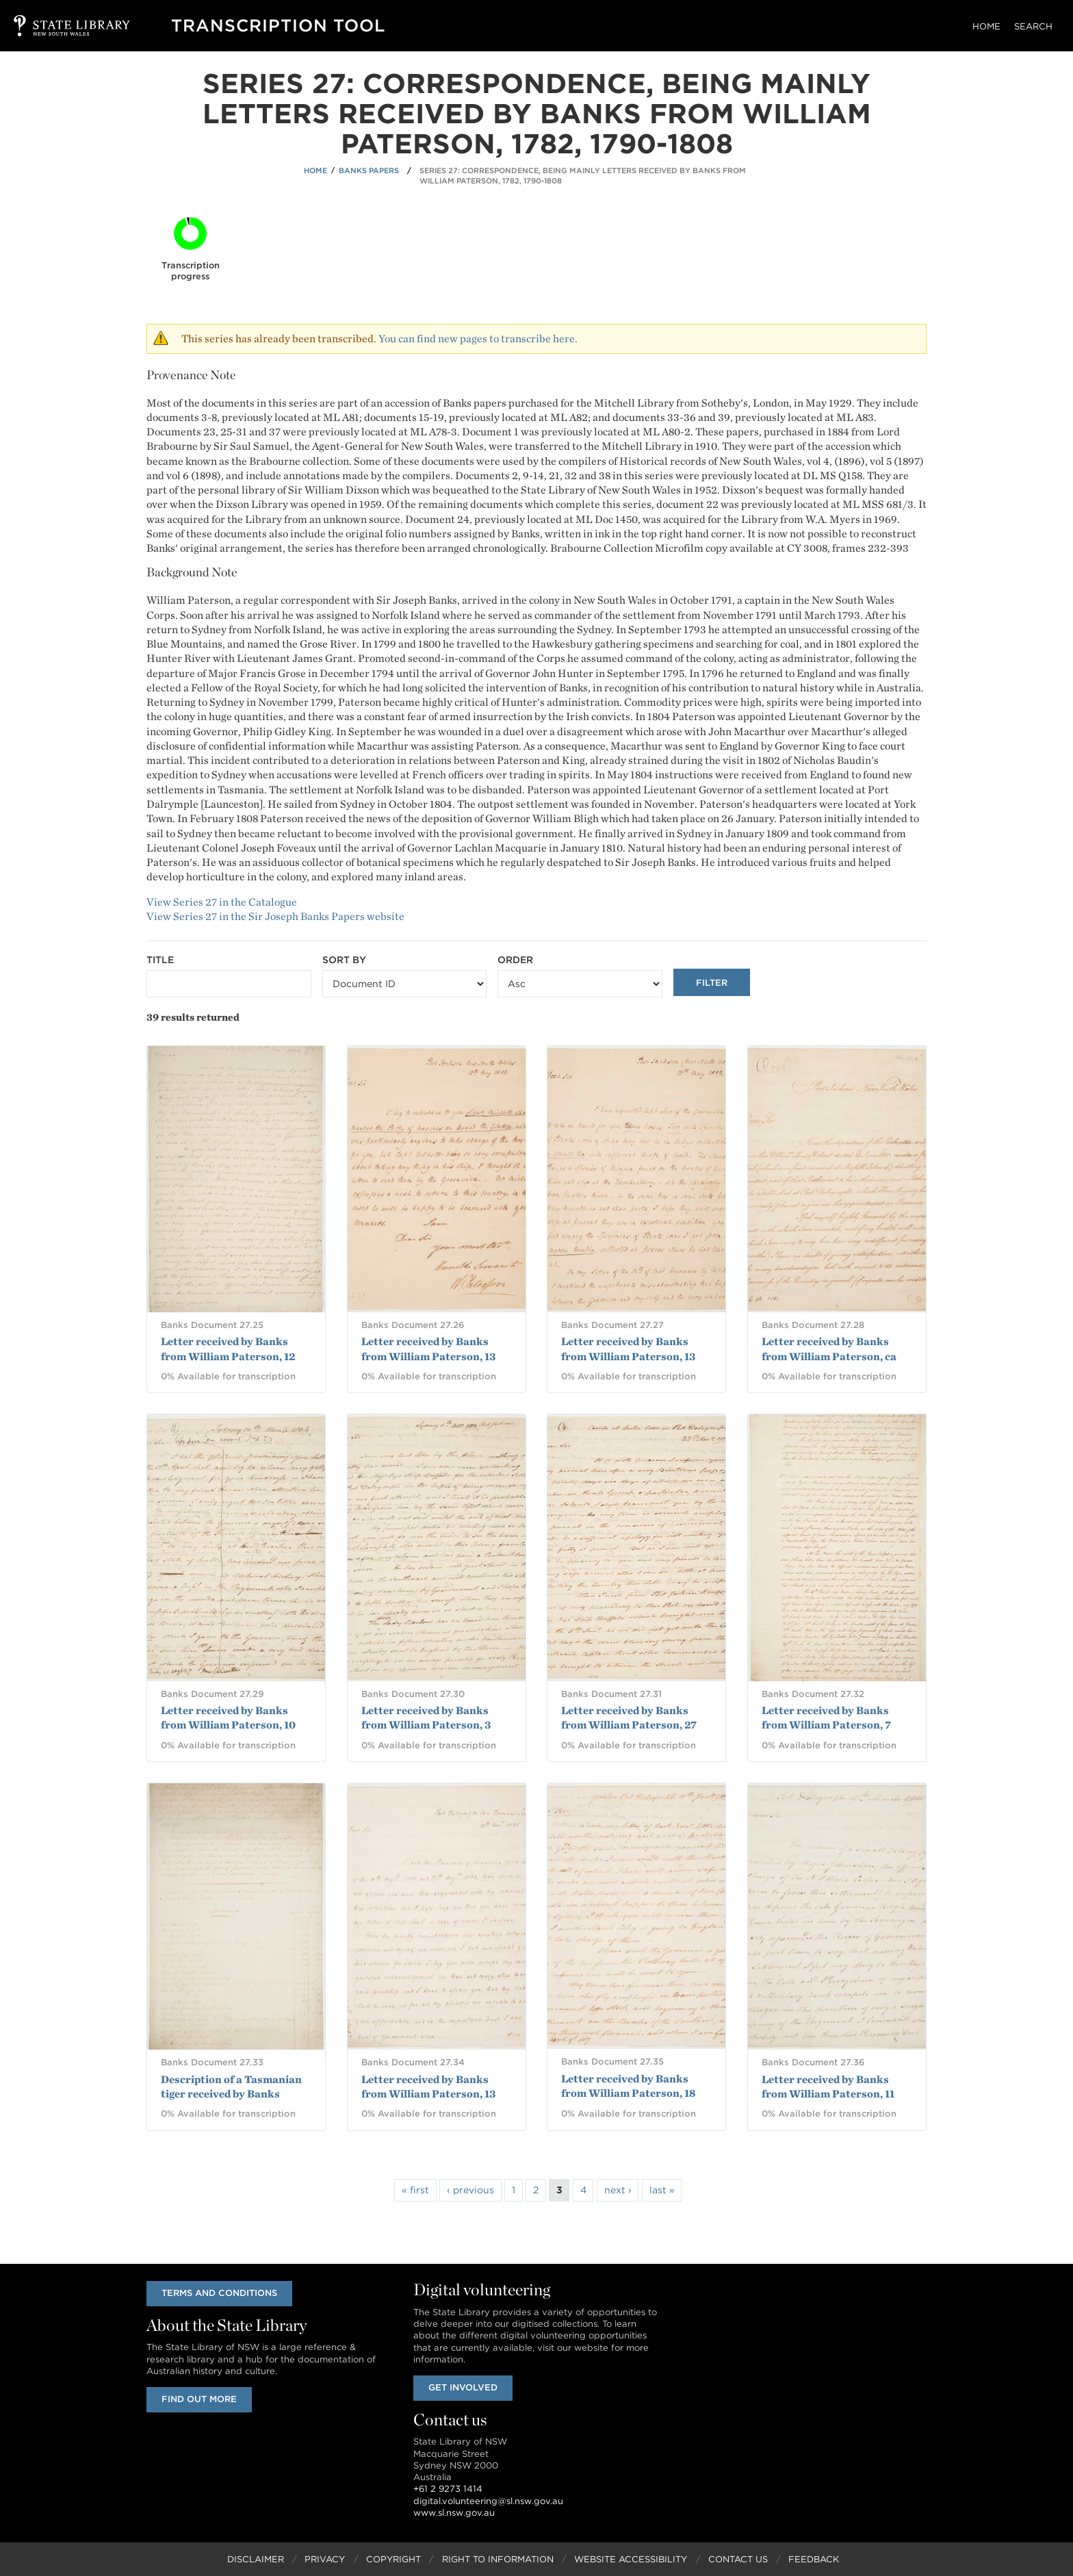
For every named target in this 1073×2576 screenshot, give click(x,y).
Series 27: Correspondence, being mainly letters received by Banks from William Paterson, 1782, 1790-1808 (582, 176)
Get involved (462, 2387)
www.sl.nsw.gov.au (454, 2513)
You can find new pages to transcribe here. (478, 338)
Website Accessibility (630, 2559)
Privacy (325, 2559)
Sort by (344, 959)
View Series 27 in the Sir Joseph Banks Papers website (275, 916)
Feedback (813, 2559)
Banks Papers (369, 170)
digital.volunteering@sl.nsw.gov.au (488, 2501)
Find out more (199, 2399)
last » (662, 2189)
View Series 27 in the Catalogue (221, 901)
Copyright (393, 2559)
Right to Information (498, 2559)
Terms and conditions (219, 2293)
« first (415, 2189)
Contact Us (738, 2559)
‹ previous (470, 2189)
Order (515, 959)
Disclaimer (255, 2559)
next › (618, 2189)
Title (160, 959)
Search (1033, 26)
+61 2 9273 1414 (447, 2489)
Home (986, 26)
